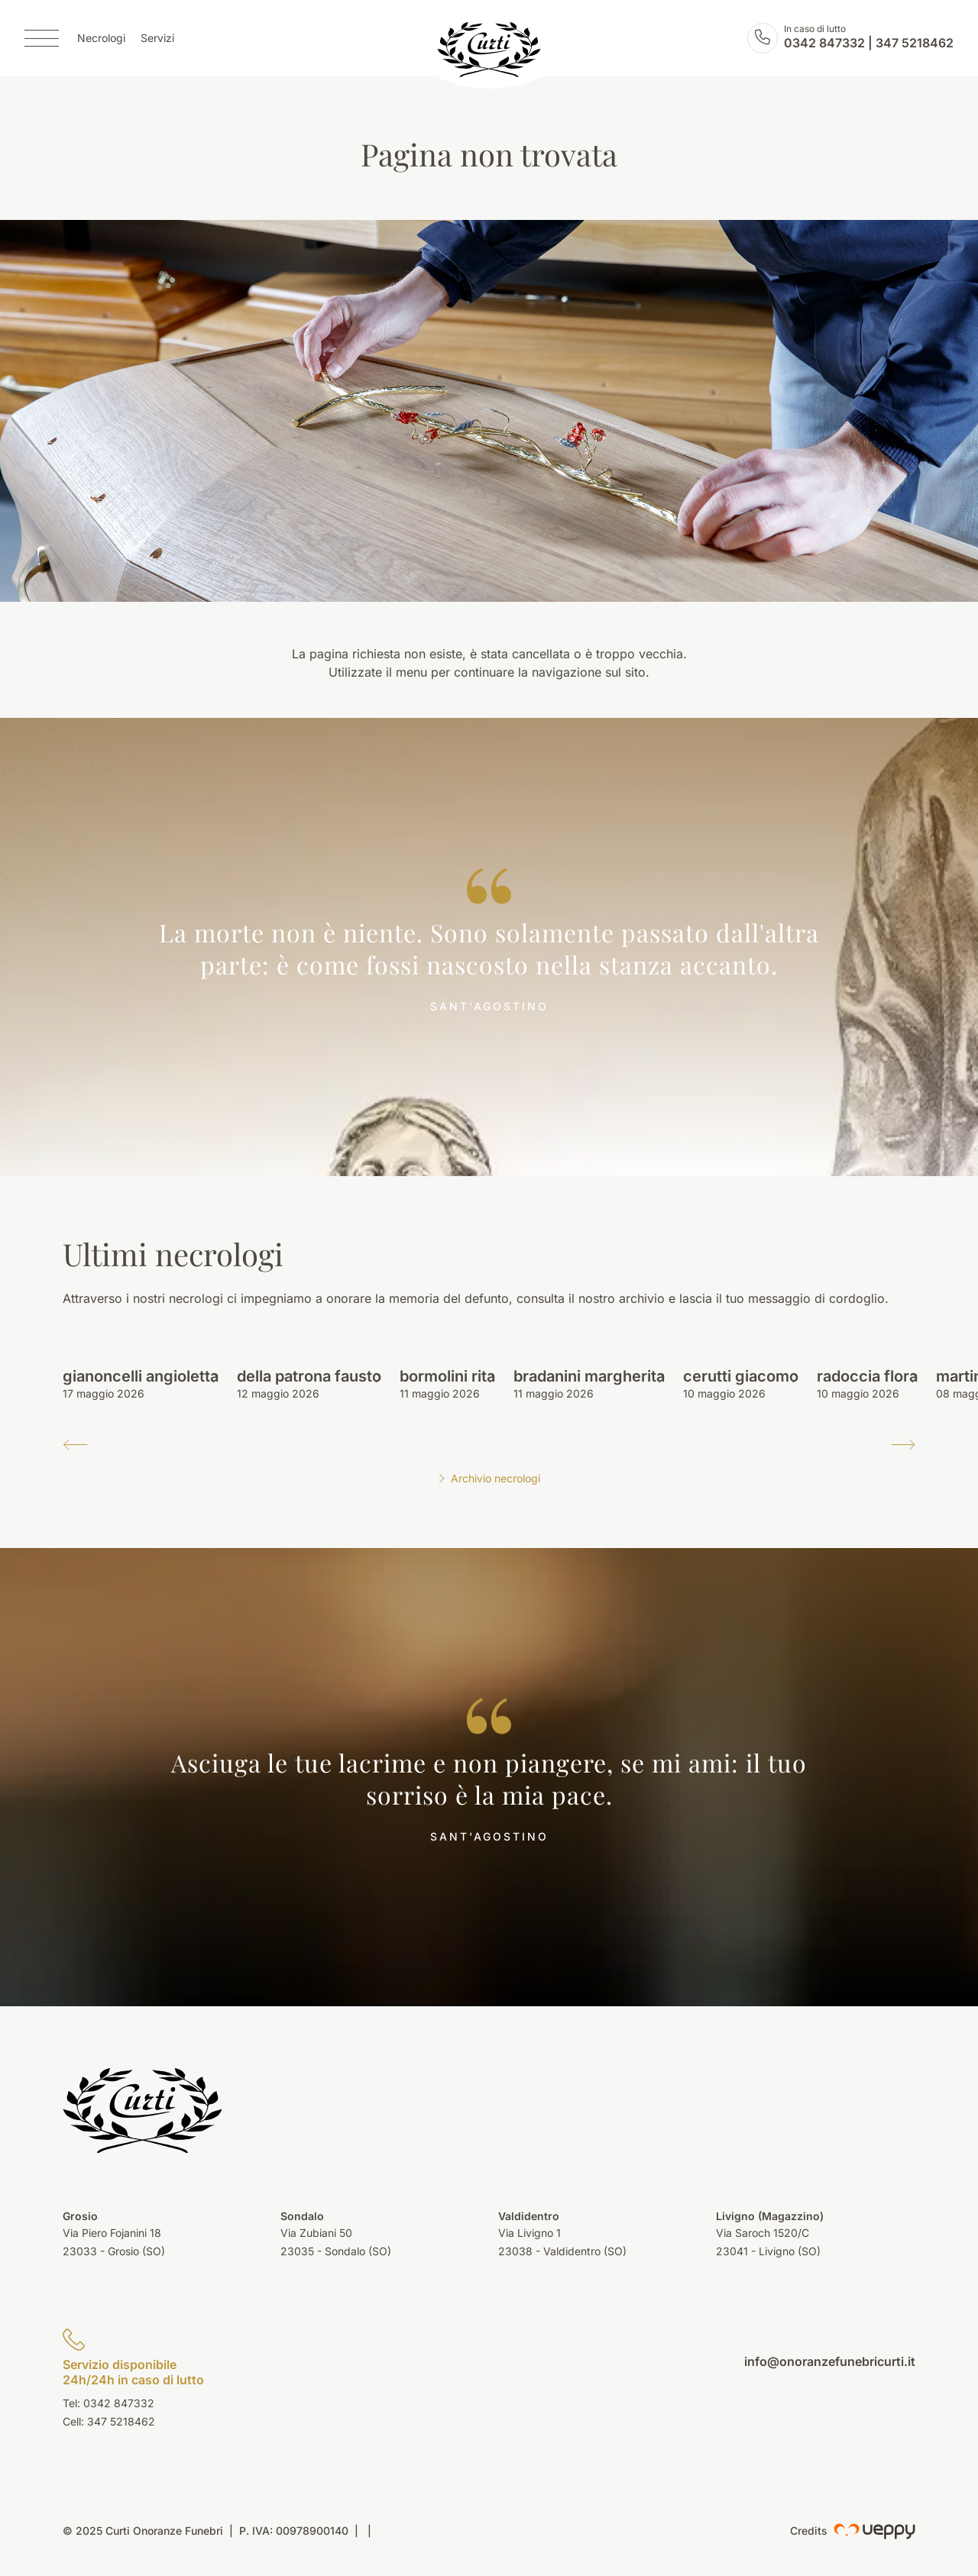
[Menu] (41, 38)
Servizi (157, 38)
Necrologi (101, 38)
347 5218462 (915, 42)
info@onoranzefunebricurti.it (829, 2361)
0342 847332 (824, 42)
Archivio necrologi (489, 1478)
